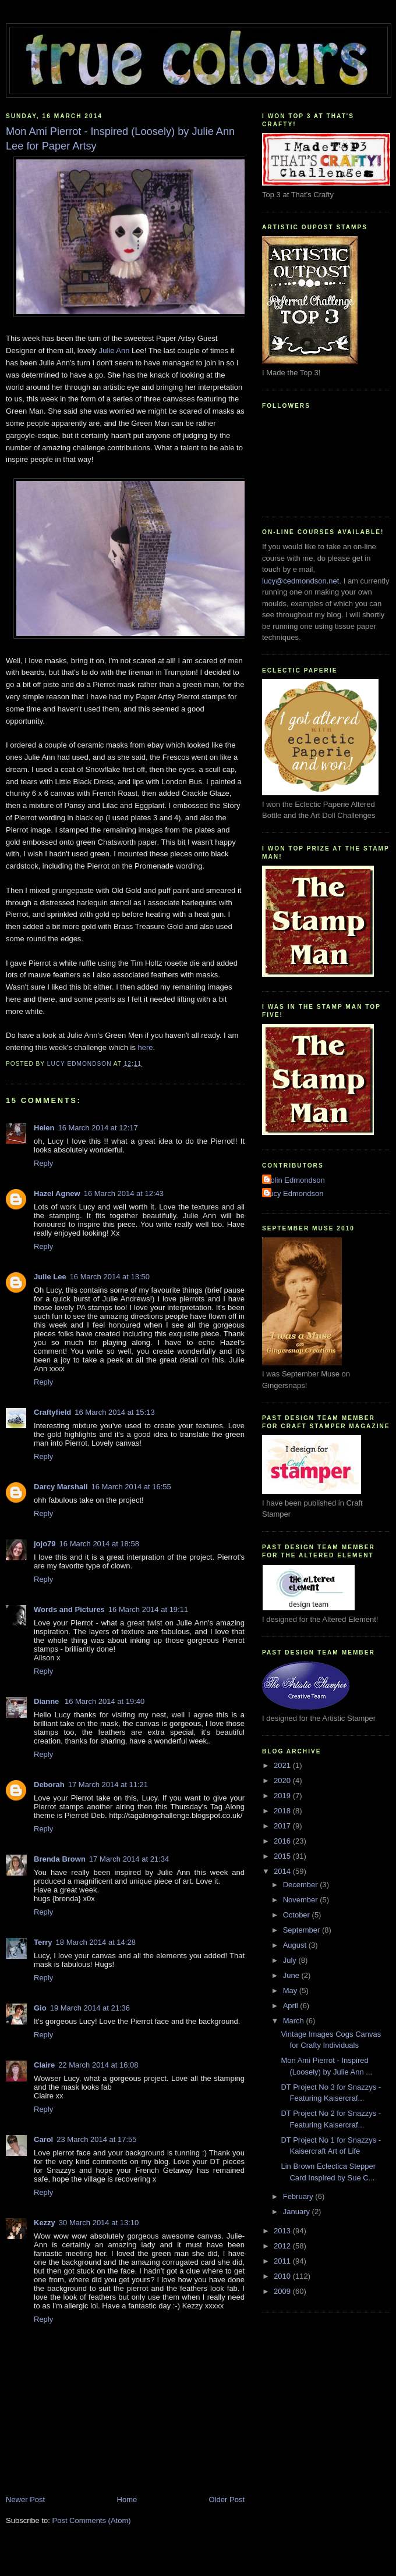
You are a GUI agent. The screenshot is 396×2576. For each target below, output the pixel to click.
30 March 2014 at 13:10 (99, 2222)
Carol (43, 2139)
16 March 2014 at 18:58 (99, 1543)
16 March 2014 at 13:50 (110, 1276)
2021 (283, 1765)
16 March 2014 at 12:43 (124, 1193)
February (299, 2196)
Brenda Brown (60, 1859)
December (301, 1884)
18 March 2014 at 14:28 (96, 1942)
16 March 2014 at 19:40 (104, 1701)
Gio (40, 2008)
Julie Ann (114, 350)
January (297, 2211)
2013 (283, 2230)
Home (127, 2499)
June (292, 1975)
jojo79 (45, 1543)
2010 (283, 2276)
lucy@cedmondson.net (300, 581)
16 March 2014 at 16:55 (131, 1486)
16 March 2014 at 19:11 (148, 1609)
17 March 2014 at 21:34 (129, 1859)
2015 (283, 1856)
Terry (43, 1942)
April (291, 2005)
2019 (283, 1795)
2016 (283, 1841)
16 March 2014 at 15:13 (114, 1412)
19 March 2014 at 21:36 (90, 2008)
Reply (43, 1163)
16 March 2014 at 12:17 (97, 1127)
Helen (44, 1127)
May (291, 1990)
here (145, 1047)
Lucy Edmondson (294, 1193)
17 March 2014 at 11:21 (108, 1784)
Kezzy (44, 2222)
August (296, 1945)
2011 (283, 2261)
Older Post (227, 2499)
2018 (283, 1810)
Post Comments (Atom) (91, 2520)
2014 (283, 1871)
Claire (44, 2065)
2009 (283, 2291)
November (301, 1899)
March (294, 2020)
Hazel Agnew (57, 1193)
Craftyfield (52, 1412)
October (297, 1914)
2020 (283, 1780)
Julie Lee (50, 1276)
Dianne (47, 1701)
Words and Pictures (69, 1609)
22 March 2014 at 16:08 (98, 2065)
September (302, 1930)
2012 (283, 2245)
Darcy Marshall (61, 1486)
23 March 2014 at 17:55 (96, 2139)
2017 (283, 1825)
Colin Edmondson (295, 1180)
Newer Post (25, 2499)
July (291, 1960)
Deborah (49, 1784)
